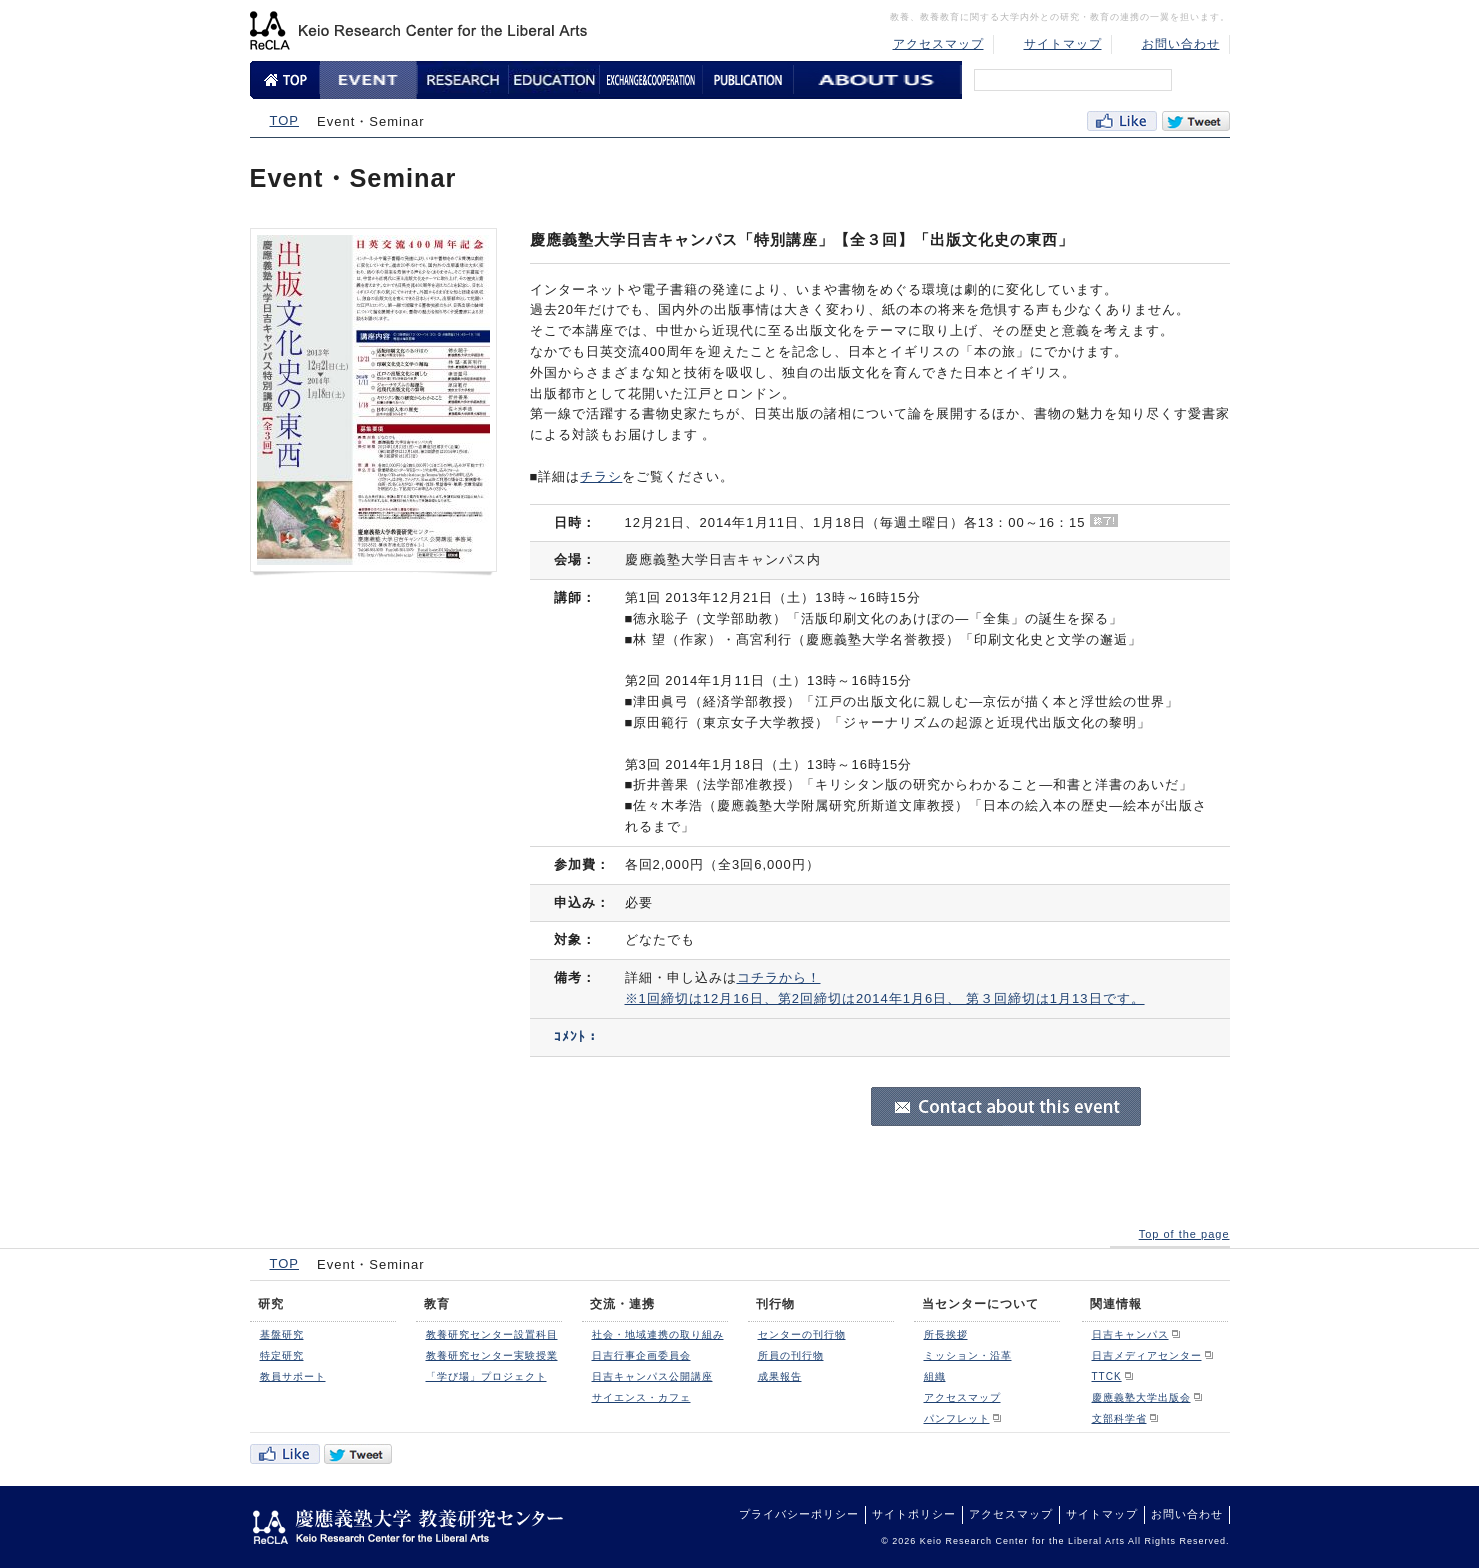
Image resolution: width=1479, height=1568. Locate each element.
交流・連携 (622, 1304)
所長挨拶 (946, 1334)
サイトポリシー (914, 1514)
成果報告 (780, 1376)
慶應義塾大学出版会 (1141, 1397)
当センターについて (980, 1304)
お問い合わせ (1181, 44)
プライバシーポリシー (799, 1514)
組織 (935, 1376)
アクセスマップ (938, 44)
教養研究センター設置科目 (492, 1334)
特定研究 (282, 1355)
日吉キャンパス (1130, 1334)
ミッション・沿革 (968, 1355)
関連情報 (1116, 1304)
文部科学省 (1119, 1418)
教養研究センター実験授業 (492, 1355)
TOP (285, 120)
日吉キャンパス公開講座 (652, 1376)
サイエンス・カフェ (641, 1397)
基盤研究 (282, 1334)
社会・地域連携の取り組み (658, 1334)
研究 (271, 1304)
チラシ (601, 476)
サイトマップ (1063, 44)
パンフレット (957, 1418)
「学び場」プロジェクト (486, 1376)
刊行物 (775, 1304)
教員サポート (293, 1376)
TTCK (1107, 1376)
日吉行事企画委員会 (641, 1355)
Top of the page (1184, 1234)
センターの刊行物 (802, 1334)
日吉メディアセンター (1147, 1355)
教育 (437, 1304)
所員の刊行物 (791, 1355)
